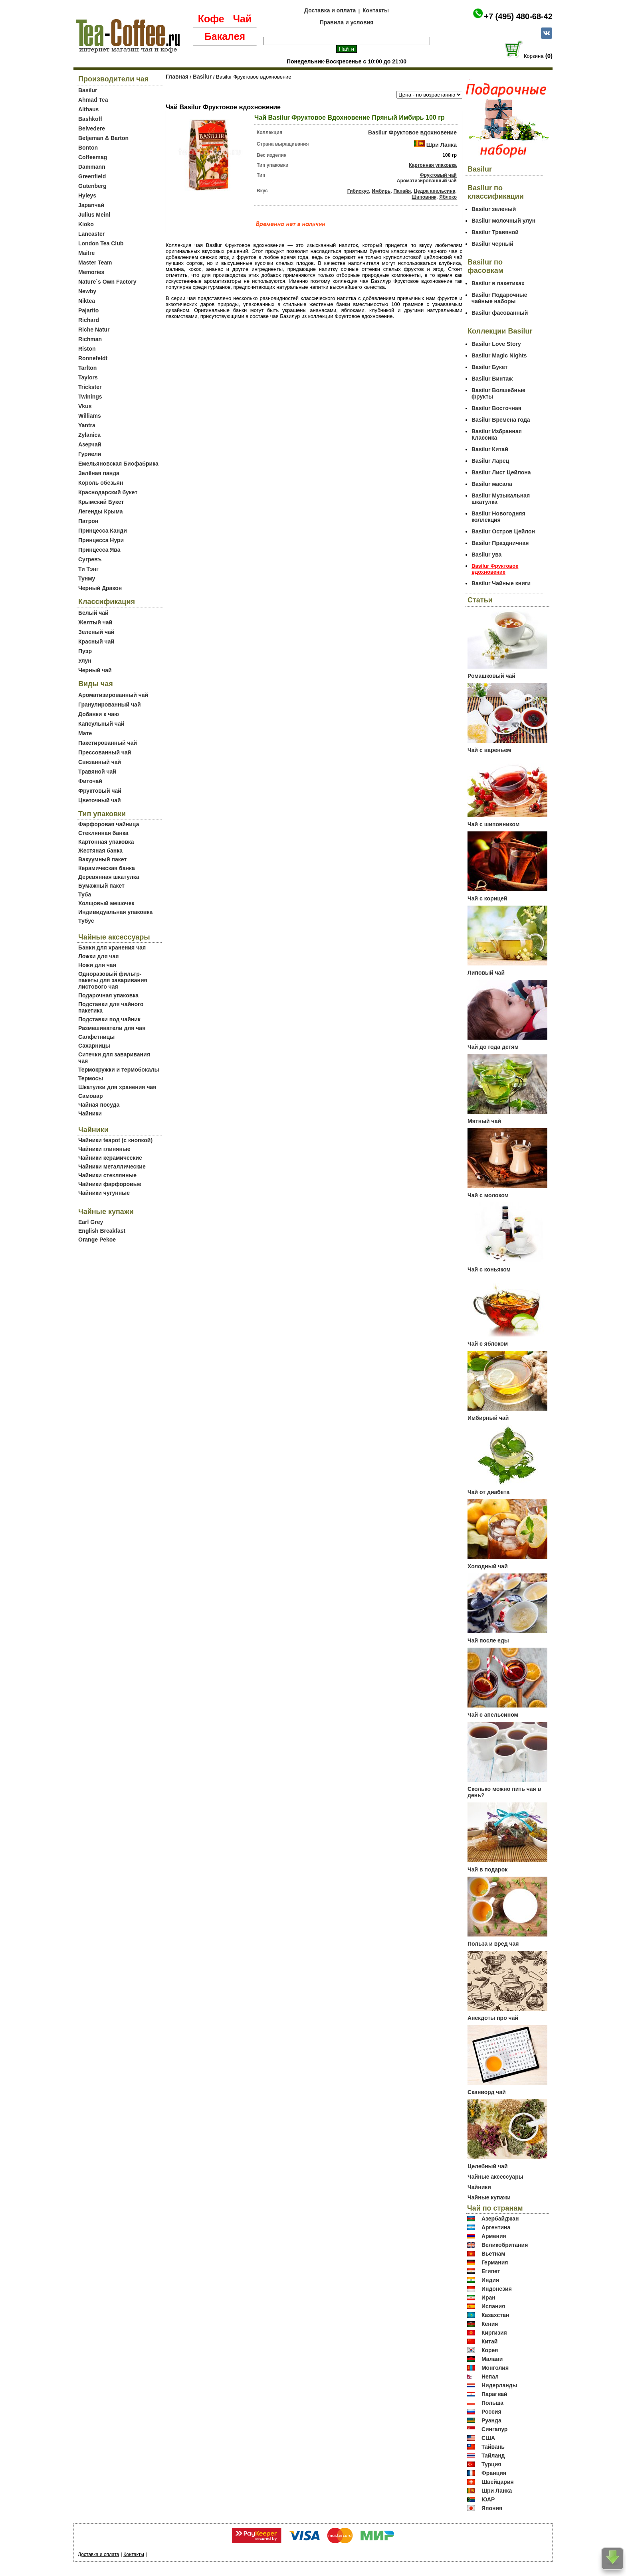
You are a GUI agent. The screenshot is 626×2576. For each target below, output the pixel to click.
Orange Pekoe (97, 1239)
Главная (177, 76)
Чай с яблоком (488, 1343)
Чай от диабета (488, 1492)
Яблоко (448, 197)
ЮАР (488, 2499)
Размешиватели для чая (111, 1028)
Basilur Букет (489, 367)
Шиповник (424, 197)
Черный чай (95, 670)
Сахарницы (94, 1045)
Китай (489, 2341)
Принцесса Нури (101, 540)
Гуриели (89, 454)
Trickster (89, 387)
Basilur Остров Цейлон (503, 531)
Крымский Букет (101, 502)
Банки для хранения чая (112, 947)
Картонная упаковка (106, 842)
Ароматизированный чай (113, 695)
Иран (488, 2297)
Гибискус (358, 191)
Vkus (84, 406)
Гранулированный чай (109, 704)
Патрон (88, 521)
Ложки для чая (98, 956)
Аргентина (495, 2227)
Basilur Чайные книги (501, 583)
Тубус (86, 921)
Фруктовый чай (99, 791)
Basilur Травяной (495, 232)
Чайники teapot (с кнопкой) (115, 1140)
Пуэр (85, 651)
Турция (491, 2464)
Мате (85, 733)
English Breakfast (101, 1231)
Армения (493, 2236)
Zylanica (89, 435)
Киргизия (494, 2332)
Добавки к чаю (98, 714)
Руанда (491, 2420)
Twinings (90, 396)
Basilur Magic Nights (499, 355)
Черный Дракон (100, 588)
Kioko (86, 224)
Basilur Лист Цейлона (501, 472)
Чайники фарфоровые (109, 1184)
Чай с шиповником (493, 824)
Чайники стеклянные (107, 1175)
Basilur (87, 90)
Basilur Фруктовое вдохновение (412, 132)
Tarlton (87, 368)
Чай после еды (488, 1640)
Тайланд (493, 2455)
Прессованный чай (104, 752)
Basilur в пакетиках (498, 283)
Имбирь (381, 191)
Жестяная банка (100, 850)
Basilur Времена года (500, 420)
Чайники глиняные (104, 1149)
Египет (490, 2271)
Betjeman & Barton (103, 138)
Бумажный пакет (101, 885)
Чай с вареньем (489, 750)
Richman (90, 339)
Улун (84, 660)
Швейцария (497, 2482)
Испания (493, 2306)
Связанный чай (99, 762)
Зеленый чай (96, 632)
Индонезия (496, 2289)
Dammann (91, 167)
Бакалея (224, 36)
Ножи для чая (97, 965)
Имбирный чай (488, 1418)
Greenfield (92, 176)
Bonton (88, 147)
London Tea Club (100, 243)
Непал (490, 2376)
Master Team (95, 262)
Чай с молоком (488, 1195)
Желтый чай (95, 622)
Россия (491, 2411)
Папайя (402, 191)
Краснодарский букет (107, 492)
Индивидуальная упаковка (115, 912)
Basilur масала (491, 484)
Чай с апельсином (493, 1714)
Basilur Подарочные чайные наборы (499, 298)
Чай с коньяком (489, 1269)
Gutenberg (92, 186)
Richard (88, 320)
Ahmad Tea (93, 100)
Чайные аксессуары (495, 2176)
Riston (87, 348)
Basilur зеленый (493, 209)
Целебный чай (488, 2166)
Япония (491, 2508)
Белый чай (93, 613)
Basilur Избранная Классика (496, 434)
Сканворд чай (487, 2092)
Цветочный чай (99, 800)
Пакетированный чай (107, 743)
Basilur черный (492, 244)
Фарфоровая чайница (108, 824)
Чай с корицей (487, 898)
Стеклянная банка (103, 833)
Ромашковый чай (491, 676)
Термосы (90, 1078)
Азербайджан (500, 2218)
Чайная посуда (98, 1104)
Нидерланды (499, 2385)
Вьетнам (493, 2253)
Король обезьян (100, 483)
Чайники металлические (112, 1166)
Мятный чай (484, 1121)
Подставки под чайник (109, 1019)
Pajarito (88, 310)
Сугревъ (90, 559)
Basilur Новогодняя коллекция (498, 516)
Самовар (90, 1096)
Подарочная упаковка (108, 995)
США (488, 2438)
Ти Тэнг (88, 569)
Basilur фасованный (499, 313)
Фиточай (90, 781)
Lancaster (91, 234)
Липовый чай (486, 972)
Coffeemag (92, 157)
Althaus (88, 109)
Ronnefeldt (92, 358)
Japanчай (91, 205)
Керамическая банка (106, 868)
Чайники (90, 1113)
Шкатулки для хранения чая (117, 1087)
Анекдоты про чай (493, 2018)
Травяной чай (97, 771)
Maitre (86, 253)
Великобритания (504, 2245)
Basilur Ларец (490, 461)
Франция (493, 2473)
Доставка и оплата (330, 10)
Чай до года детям (493, 1047)
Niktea (86, 301)
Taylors (88, 377)
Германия (494, 2262)
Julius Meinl (94, 214)
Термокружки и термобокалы (118, 1069)
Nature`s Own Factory (107, 281)
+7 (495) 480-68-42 (518, 16)
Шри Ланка (441, 145)
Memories (91, 272)
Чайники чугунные (104, 1193)
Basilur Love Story (496, 344)
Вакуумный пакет (102, 859)
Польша (492, 2403)
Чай (242, 18)
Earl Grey (90, 1222)
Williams (89, 416)
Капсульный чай (101, 723)
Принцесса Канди (102, 530)
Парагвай (494, 2394)
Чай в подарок (487, 1869)
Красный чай (96, 641)
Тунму (86, 578)
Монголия (495, 2368)
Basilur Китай (489, 449)
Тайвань (493, 2447)
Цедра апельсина (434, 191)
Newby (87, 291)
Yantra (86, 425)
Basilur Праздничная (500, 543)
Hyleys (87, 195)
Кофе (211, 18)
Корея (489, 2350)
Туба (84, 894)
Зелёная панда (98, 473)
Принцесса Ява (99, 550)
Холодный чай (488, 1566)
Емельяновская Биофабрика (118, 463)
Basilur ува (486, 554)
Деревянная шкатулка (108, 877)
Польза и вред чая (493, 1943)
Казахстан (495, 2315)
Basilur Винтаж (492, 378)
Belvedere (91, 128)
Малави (492, 2359)
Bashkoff (90, 119)
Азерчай (89, 444)
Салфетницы (96, 1037)
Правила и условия (347, 22)
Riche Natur (94, 329)
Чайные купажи (489, 2197)
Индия (490, 2280)
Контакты (376, 10)
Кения (489, 2324)
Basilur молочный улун (503, 220)
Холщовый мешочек (106, 903)
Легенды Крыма (100, 511)
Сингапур (494, 2429)
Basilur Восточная (496, 408)
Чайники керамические (110, 1158)
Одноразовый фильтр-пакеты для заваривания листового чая (112, 980)
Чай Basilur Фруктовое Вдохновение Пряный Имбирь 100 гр (349, 117)
